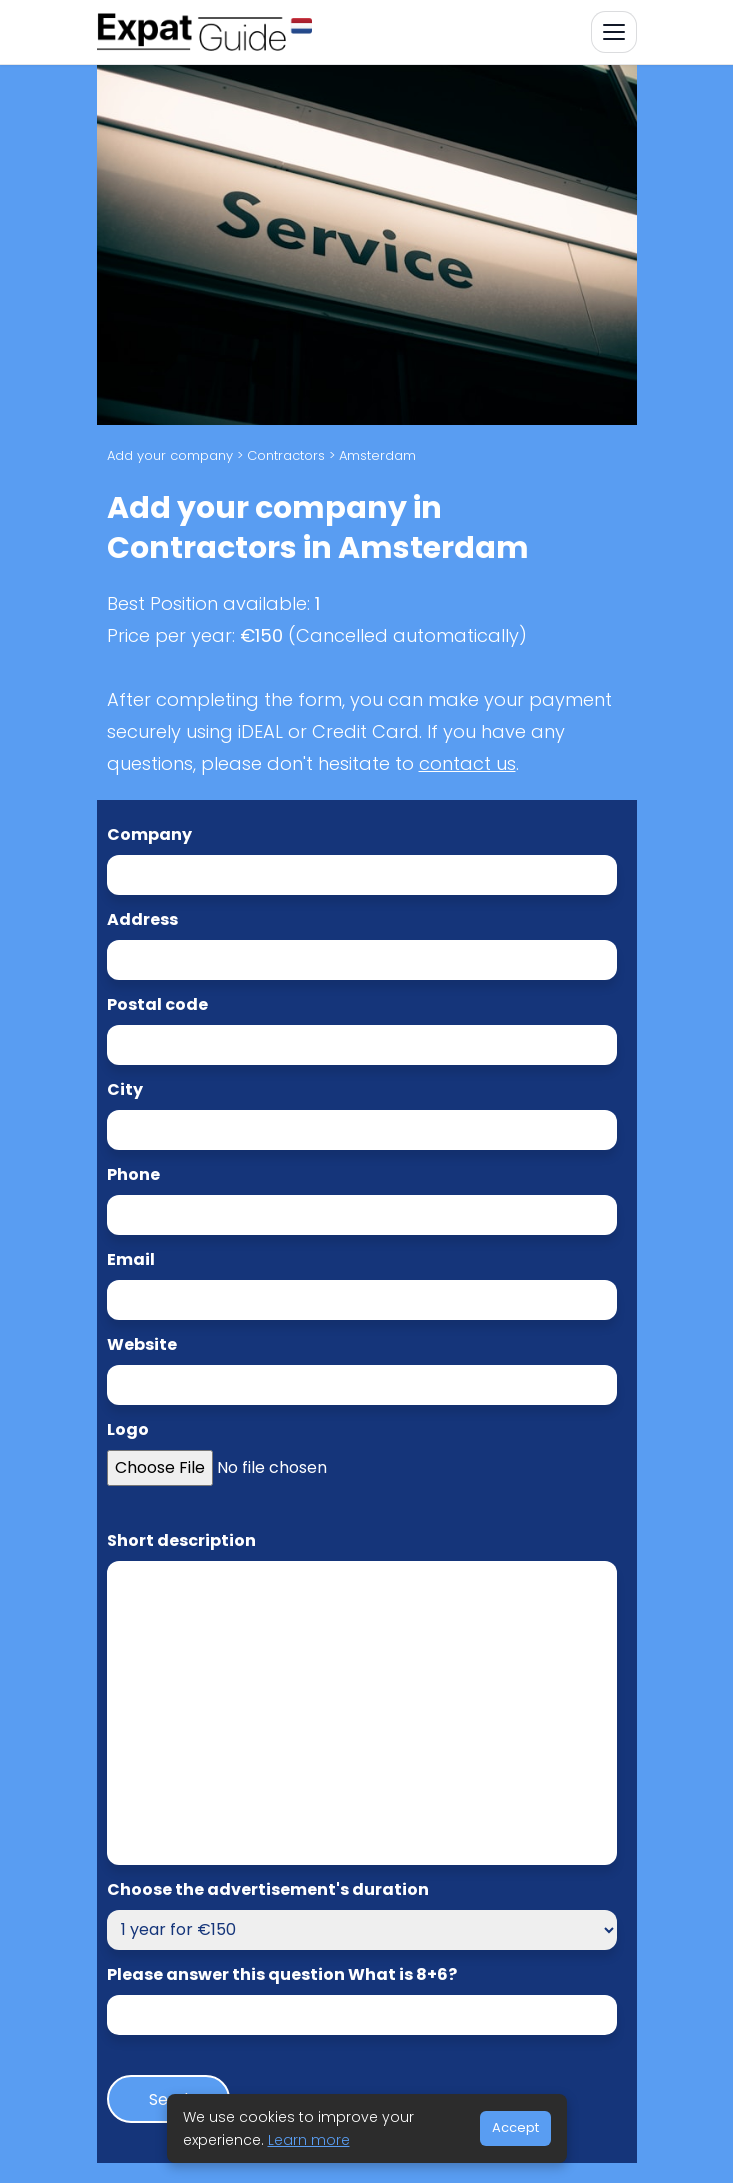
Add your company (170, 455)
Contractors (286, 455)
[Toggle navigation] (614, 32)
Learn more (309, 2140)
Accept (515, 2127)
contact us (467, 763)
